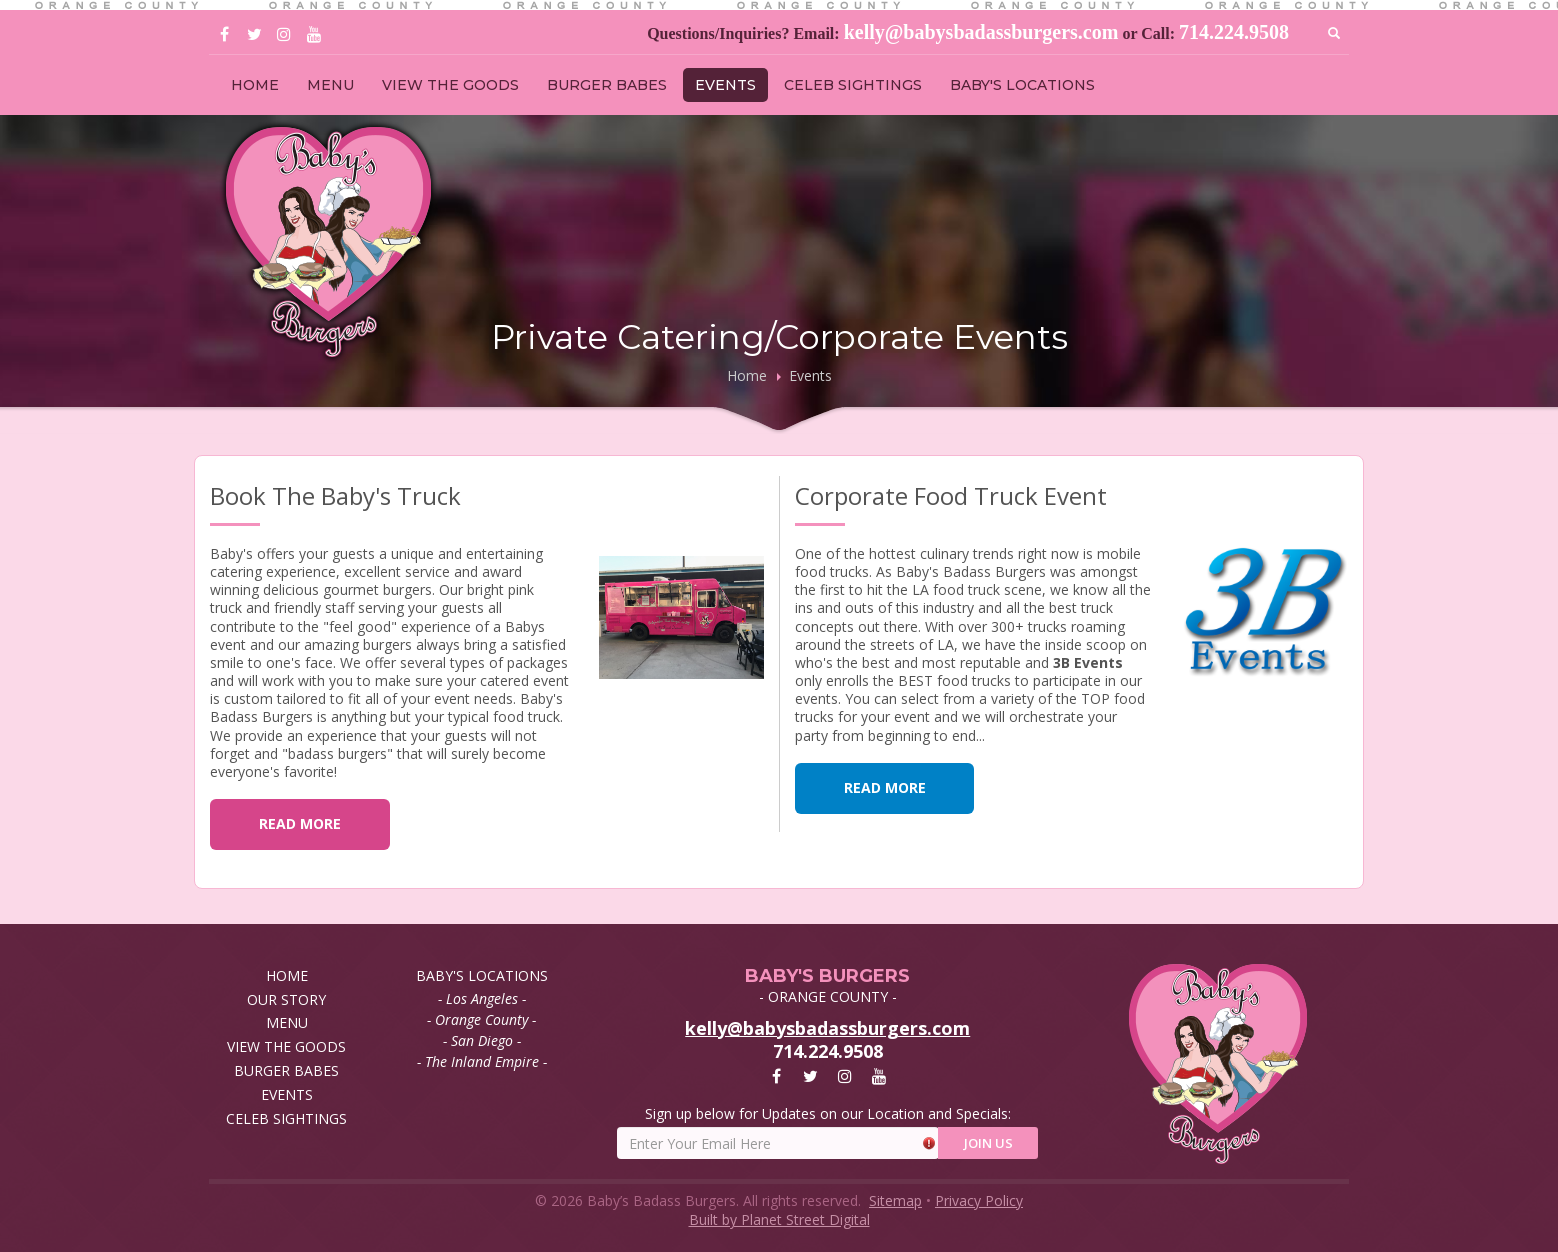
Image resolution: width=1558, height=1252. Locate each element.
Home (747, 375)
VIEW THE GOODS (450, 85)
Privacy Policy (979, 1200)
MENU (330, 85)
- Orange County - (481, 1019)
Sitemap (895, 1200)
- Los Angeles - (482, 998)
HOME (255, 85)
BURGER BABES (607, 85)
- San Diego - (482, 1040)
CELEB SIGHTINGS (853, 85)
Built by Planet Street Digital (779, 1219)
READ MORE (300, 823)
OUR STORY (286, 999)
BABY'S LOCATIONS (1022, 85)
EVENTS (725, 85)
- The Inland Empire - (482, 1061)
